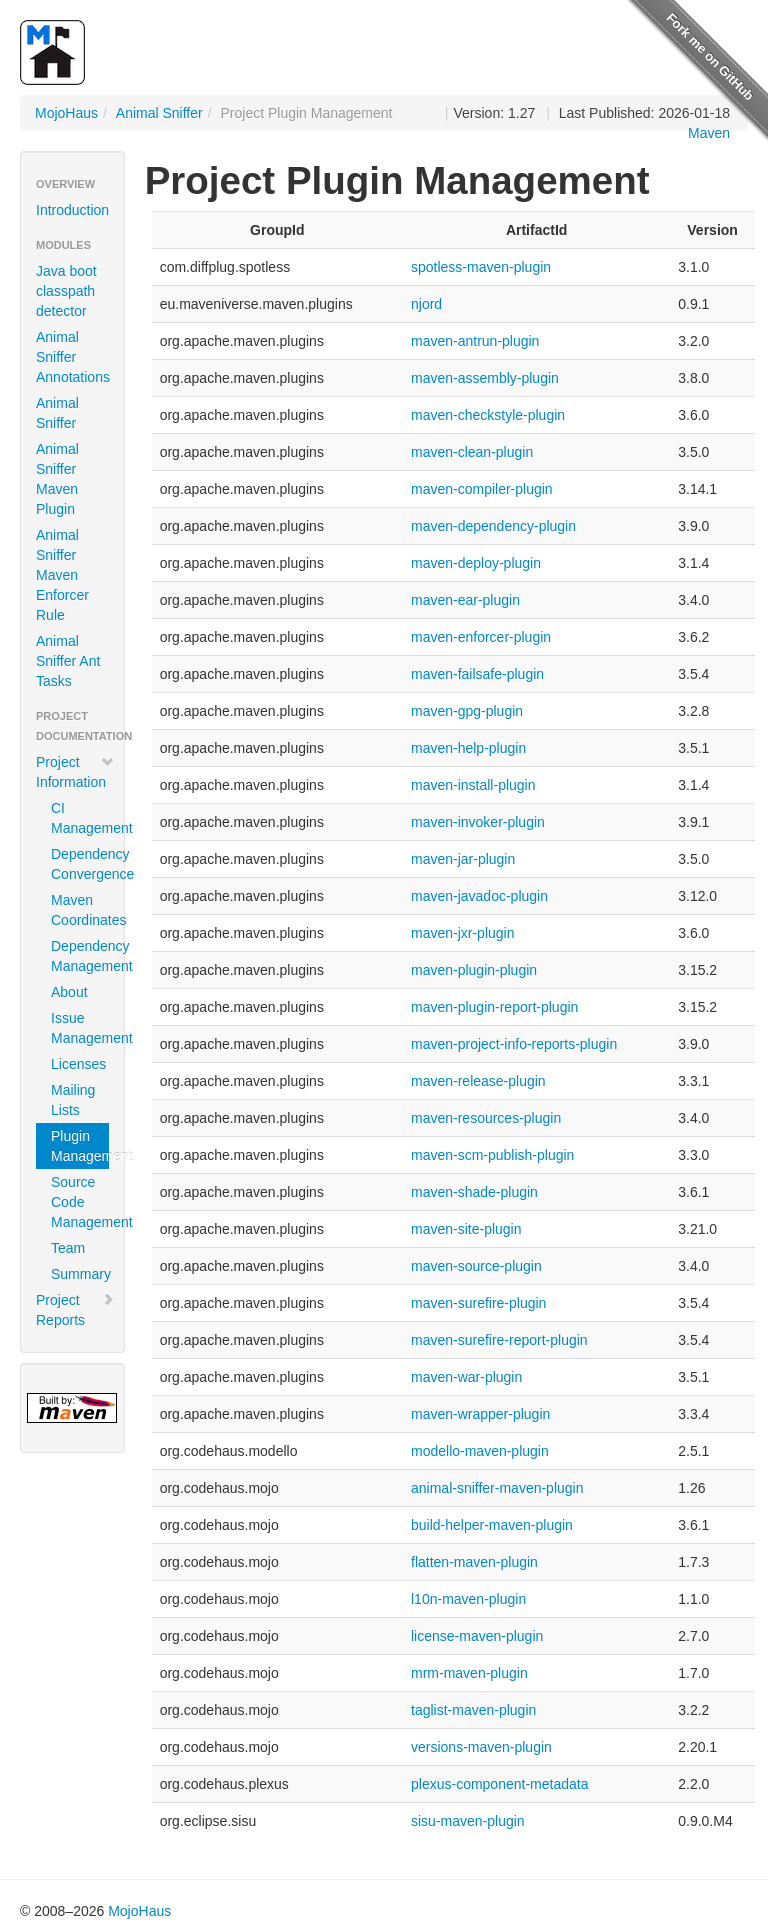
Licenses (78, 1064)
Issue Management (80, 1028)
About (69, 992)
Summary (80, 1274)
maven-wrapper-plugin (480, 1414)
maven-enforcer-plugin (481, 637)
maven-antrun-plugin (475, 341)
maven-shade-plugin (474, 1192)
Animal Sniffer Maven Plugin (57, 479)
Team (68, 1248)
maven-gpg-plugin (467, 711)
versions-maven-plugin (481, 1747)
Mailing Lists (73, 1100)
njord (426, 304)
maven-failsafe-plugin (477, 674)
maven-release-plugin (478, 1081)
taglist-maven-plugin (473, 1710)
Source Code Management (80, 1202)
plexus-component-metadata (499, 1784)
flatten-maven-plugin (474, 1562)
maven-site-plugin (466, 1229)
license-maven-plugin (477, 1636)
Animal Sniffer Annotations (73, 357)
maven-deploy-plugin (476, 563)
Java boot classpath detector (66, 291)
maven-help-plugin (468, 748)
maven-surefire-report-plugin (499, 1340)
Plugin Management (80, 1146)
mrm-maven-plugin (469, 1673)
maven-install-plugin (473, 785)
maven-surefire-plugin (478, 1303)
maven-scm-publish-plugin (492, 1155)
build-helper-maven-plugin (492, 1525)
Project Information (75, 772)
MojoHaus (66, 113)
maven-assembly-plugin (485, 378)
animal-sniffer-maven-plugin (497, 1488)
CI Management (80, 818)
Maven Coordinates (80, 910)
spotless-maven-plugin (481, 267)
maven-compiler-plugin (482, 489)
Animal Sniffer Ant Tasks (68, 661)
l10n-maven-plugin (468, 1599)
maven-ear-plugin (465, 600)
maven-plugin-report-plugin (494, 1007)
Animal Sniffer (159, 113)
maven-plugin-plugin (474, 970)
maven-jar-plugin (463, 859)
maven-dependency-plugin (493, 526)
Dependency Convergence (80, 864)
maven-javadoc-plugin (479, 896)
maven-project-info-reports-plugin (514, 1044)
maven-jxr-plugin (462, 933)
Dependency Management (80, 956)
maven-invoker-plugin (478, 822)
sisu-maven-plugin (468, 1821)
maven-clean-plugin (472, 452)
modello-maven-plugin (480, 1451)
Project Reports (75, 1310)
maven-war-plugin (466, 1377)
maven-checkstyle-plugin (488, 415)
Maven (709, 133)
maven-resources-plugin (486, 1118)
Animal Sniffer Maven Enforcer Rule (62, 575)
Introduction (72, 210)
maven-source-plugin (476, 1266)
